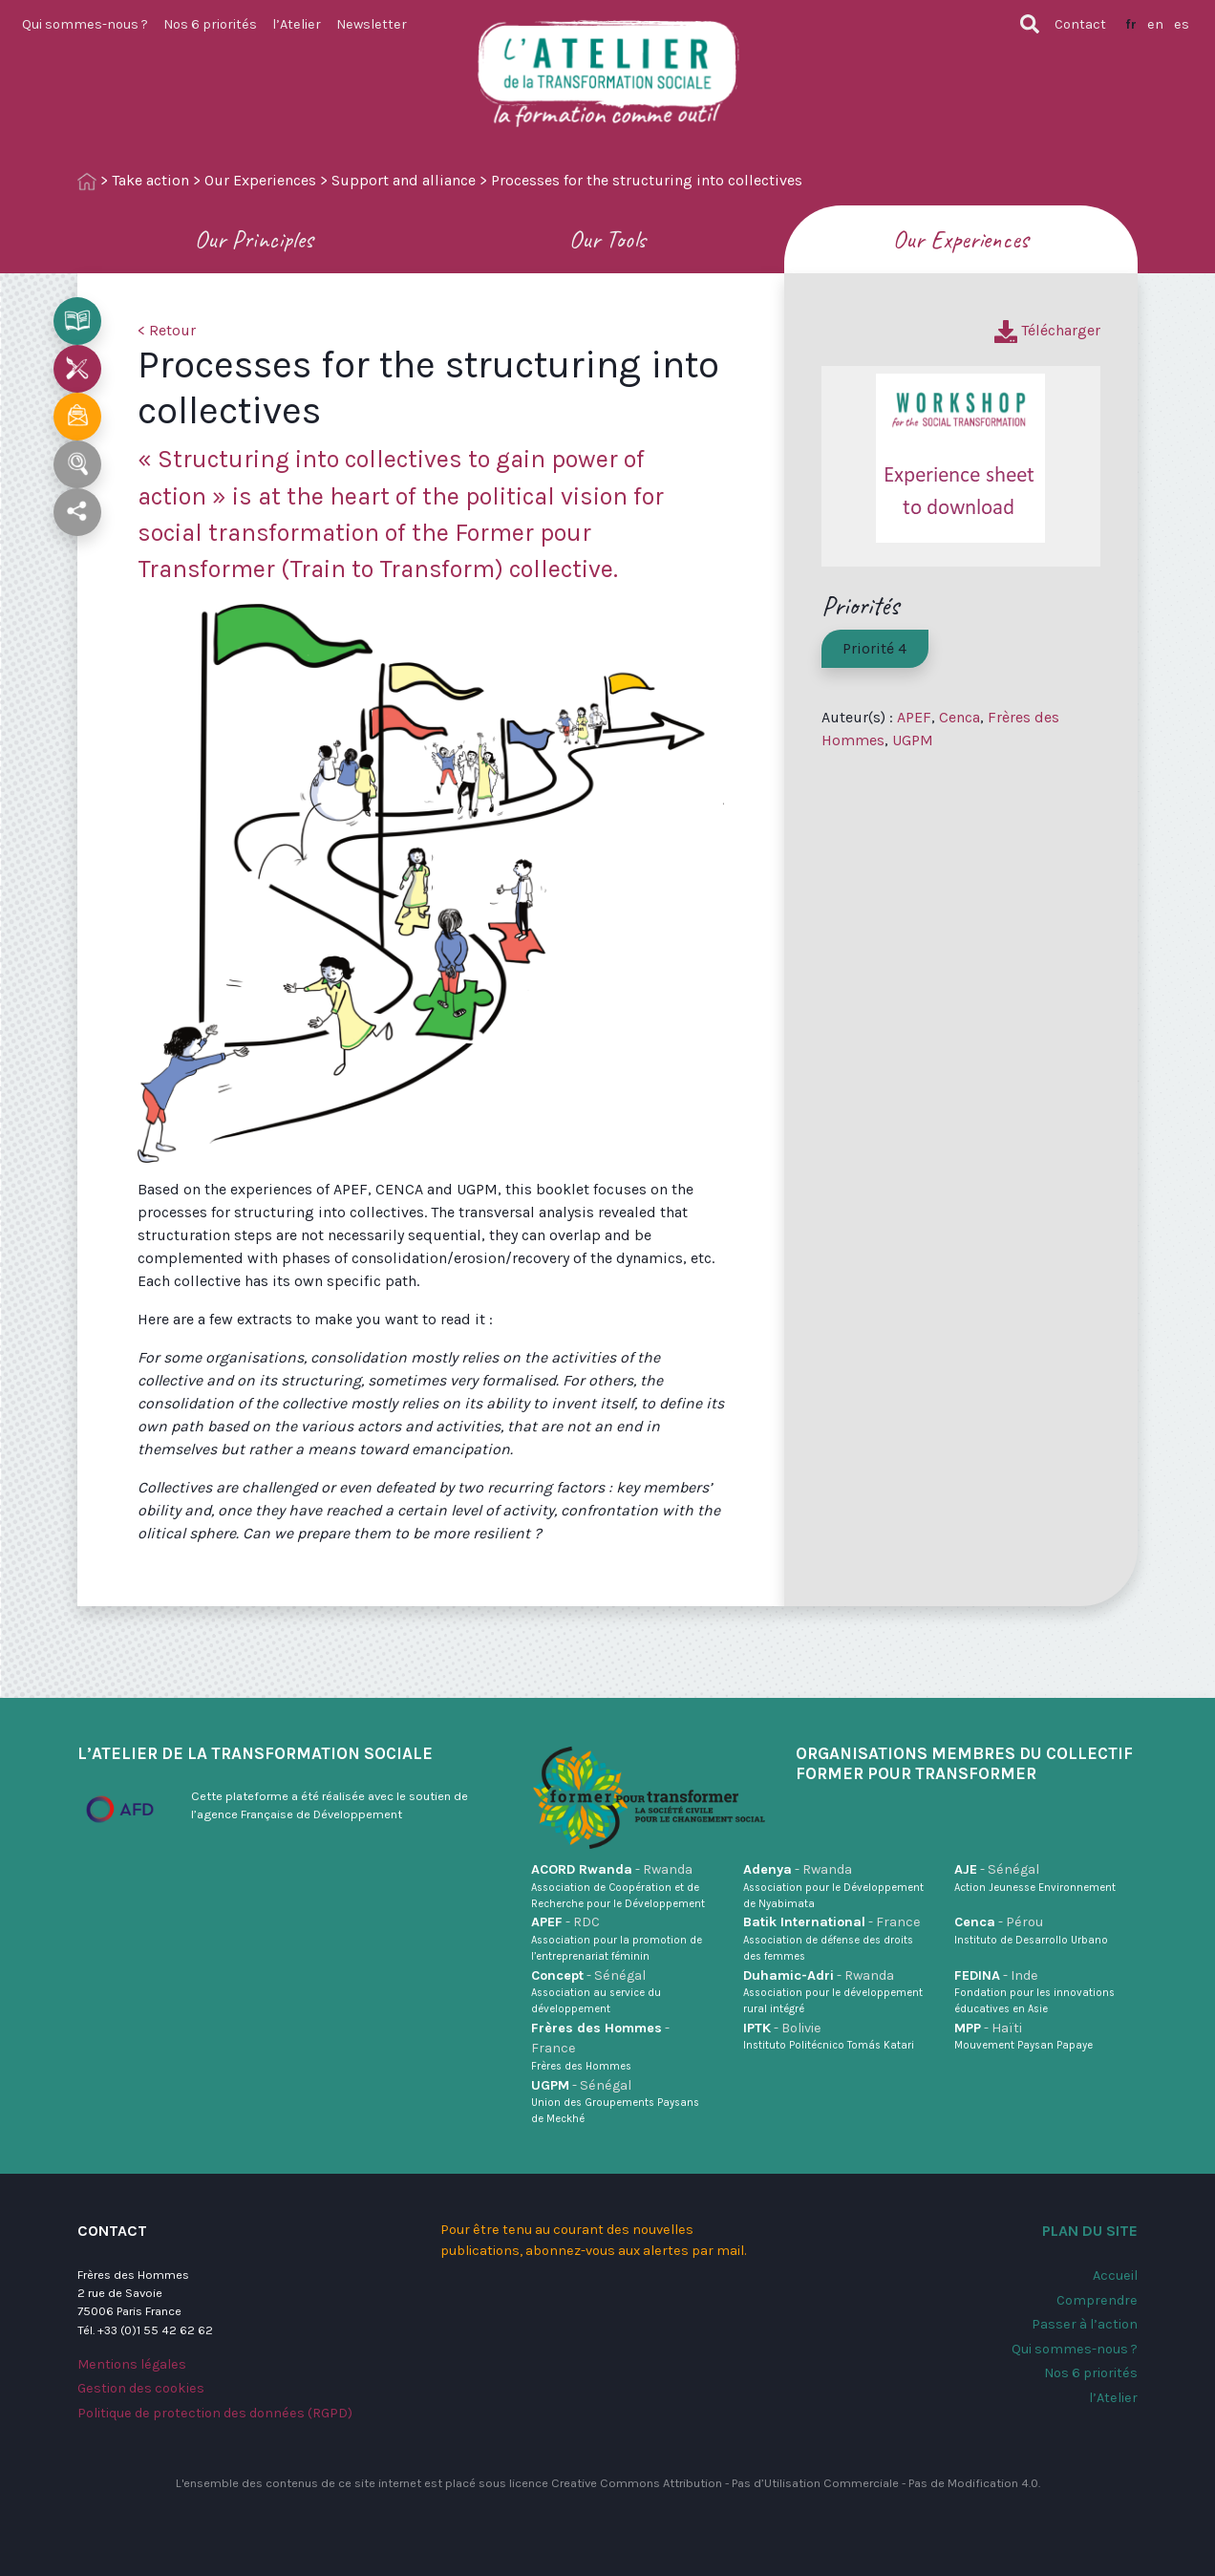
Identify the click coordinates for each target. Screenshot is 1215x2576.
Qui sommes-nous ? (85, 24)
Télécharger (1047, 330)
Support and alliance (403, 180)
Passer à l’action (1085, 2324)
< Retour (167, 330)
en (1155, 24)
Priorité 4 (874, 648)
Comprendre (1097, 2300)
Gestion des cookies (140, 2388)
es (1181, 24)
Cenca (959, 717)
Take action (150, 180)
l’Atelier (296, 24)
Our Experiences (260, 180)
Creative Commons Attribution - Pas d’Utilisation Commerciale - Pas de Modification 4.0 (794, 2483)
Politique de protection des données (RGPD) (214, 2413)
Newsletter (371, 24)
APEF (914, 717)
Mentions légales (131, 2364)
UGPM (912, 740)
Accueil (1115, 2275)
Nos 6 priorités (210, 24)
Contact (1080, 24)
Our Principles (254, 239)
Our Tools (607, 239)
